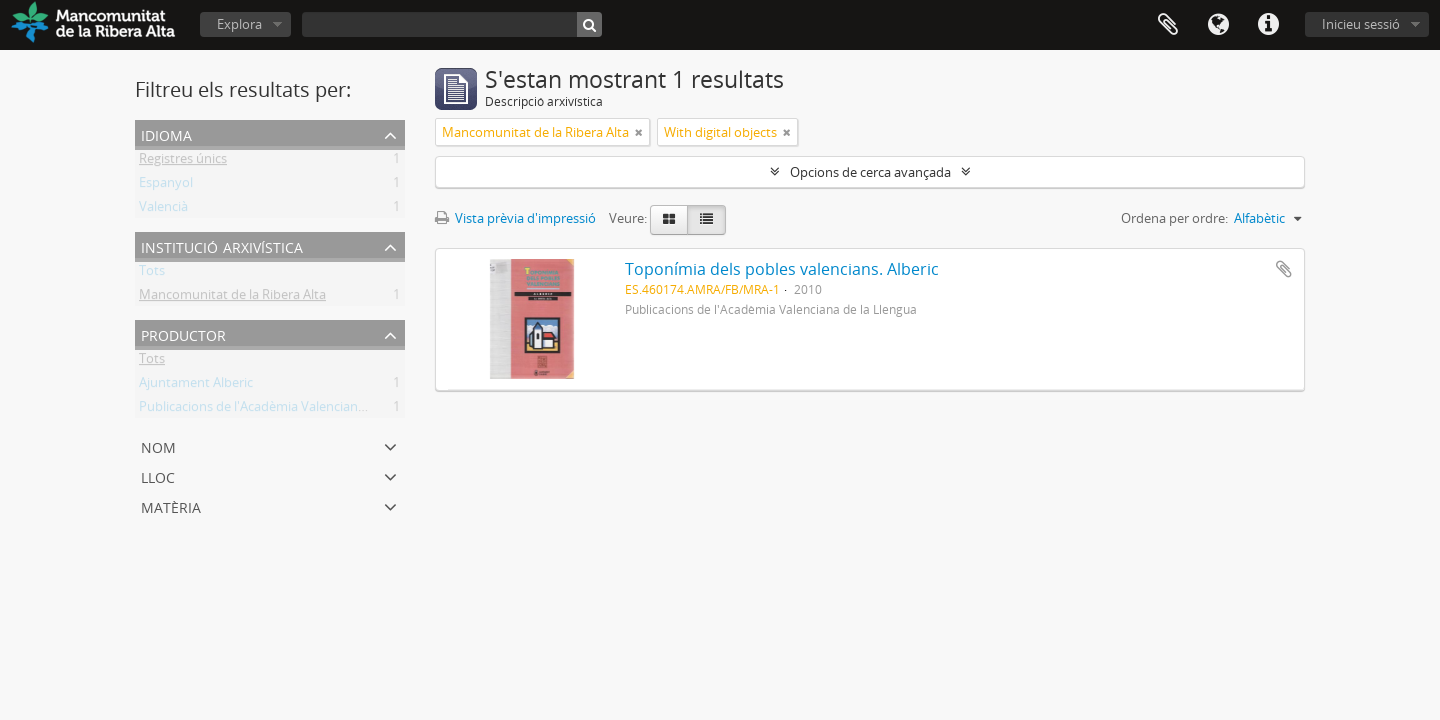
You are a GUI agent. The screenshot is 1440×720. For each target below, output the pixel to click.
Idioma (1218, 25)
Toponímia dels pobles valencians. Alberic (782, 269)
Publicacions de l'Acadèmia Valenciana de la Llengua (292, 410)
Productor (183, 333)
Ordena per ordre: (1174, 218)
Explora (239, 24)
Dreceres (1268, 25)
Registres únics (183, 162)
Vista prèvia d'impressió (515, 218)
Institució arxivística (222, 245)
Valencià (163, 210)
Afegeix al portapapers (1284, 269)
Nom (158, 445)
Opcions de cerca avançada (870, 172)
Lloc (158, 475)
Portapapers (1168, 25)
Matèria (171, 505)
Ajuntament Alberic (196, 386)
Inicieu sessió (1361, 24)
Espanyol (166, 186)
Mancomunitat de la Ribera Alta (232, 298)
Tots (152, 274)
